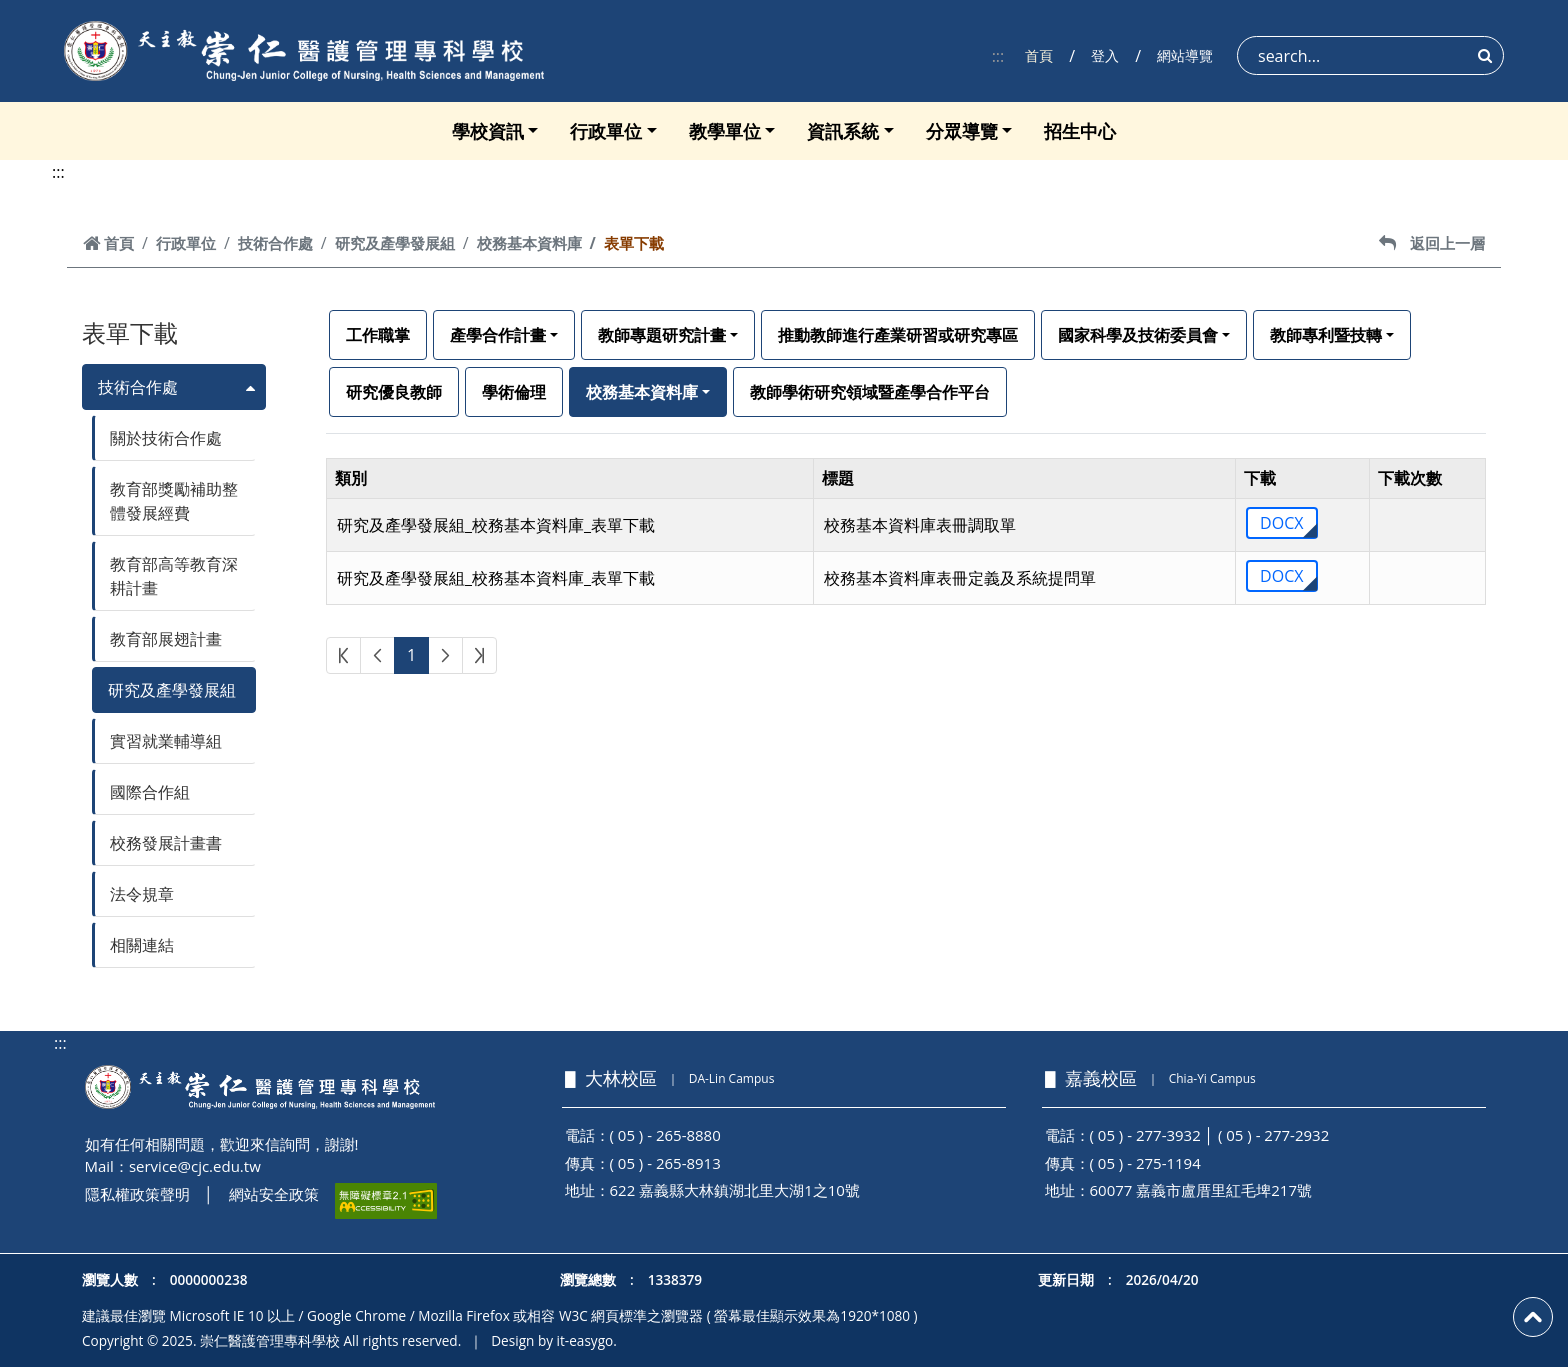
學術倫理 (514, 392)
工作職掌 (378, 335)
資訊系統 (843, 131)
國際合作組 (150, 792)
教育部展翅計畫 (166, 639)
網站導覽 (1185, 55)
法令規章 (142, 894)
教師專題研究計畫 (662, 335)
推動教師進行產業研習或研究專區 (898, 335)
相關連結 (142, 945)
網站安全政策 (274, 1194)
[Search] (1370, 55)
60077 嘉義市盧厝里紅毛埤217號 (1201, 1190)
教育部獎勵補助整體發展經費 (174, 501)
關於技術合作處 (166, 438)
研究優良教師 (394, 392)
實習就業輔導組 (166, 741)
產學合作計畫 (498, 335)
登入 (1105, 55)
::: (998, 56)
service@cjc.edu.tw (195, 1166)
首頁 (1039, 55)
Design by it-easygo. (554, 1340)
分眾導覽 (962, 131)
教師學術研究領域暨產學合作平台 (870, 392)
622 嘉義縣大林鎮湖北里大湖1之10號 (735, 1190)
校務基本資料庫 (529, 243)
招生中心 (1080, 131)
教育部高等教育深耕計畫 (174, 576)
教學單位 (725, 131)
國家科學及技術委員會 (1138, 335)
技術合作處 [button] (138, 387)
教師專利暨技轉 (1326, 335)
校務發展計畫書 (166, 843)
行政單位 (606, 131)
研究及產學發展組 (395, 243)
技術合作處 (275, 243)
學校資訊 (488, 131)
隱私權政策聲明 (137, 1194)
